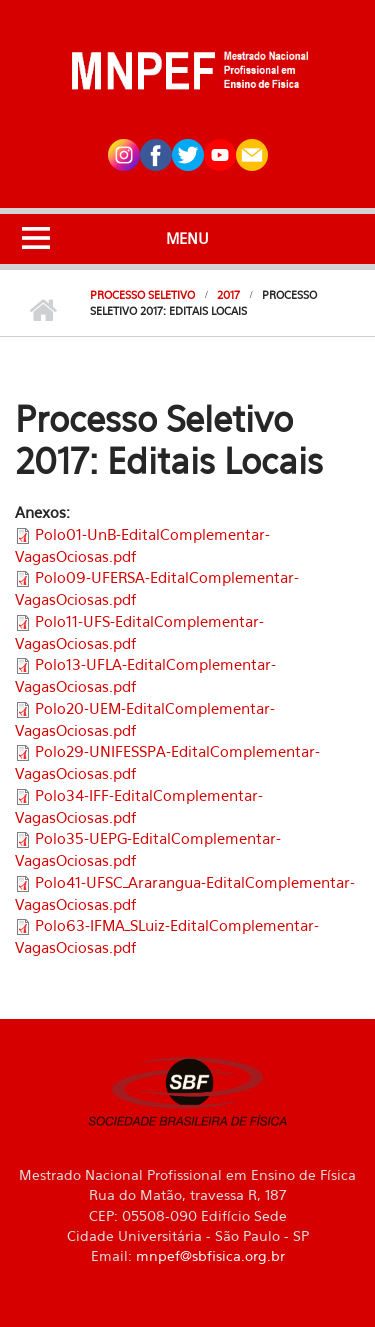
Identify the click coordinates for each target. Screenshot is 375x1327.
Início (42, 311)
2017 (228, 295)
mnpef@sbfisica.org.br (210, 1255)
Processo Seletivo (142, 295)
